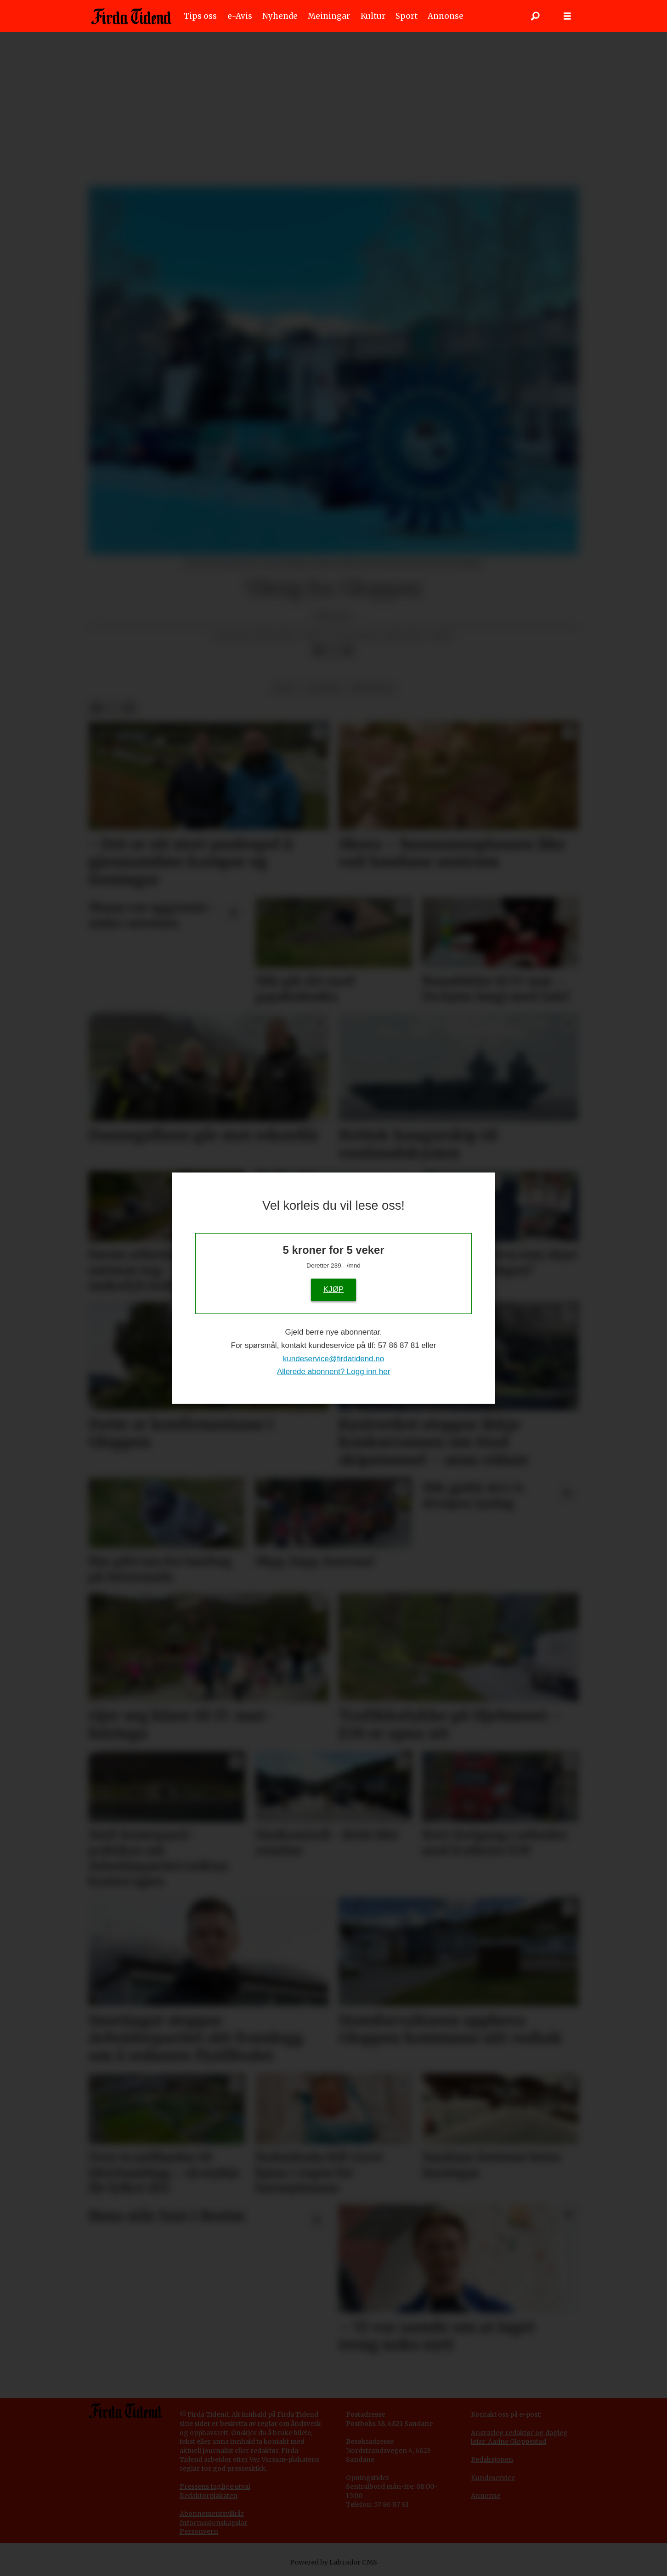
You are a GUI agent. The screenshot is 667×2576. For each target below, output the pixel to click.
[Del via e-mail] (348, 650)
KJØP (333, 1289)
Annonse (446, 16)
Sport (407, 16)
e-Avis (239, 16)
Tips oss (200, 16)
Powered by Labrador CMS (333, 2562)
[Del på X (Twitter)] (333, 650)
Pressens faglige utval (215, 2486)
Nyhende (280, 16)
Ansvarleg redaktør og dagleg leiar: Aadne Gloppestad (519, 2437)
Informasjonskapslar (214, 2523)
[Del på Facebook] (318, 650)
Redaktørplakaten (208, 2496)
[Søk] (535, 16)
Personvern (199, 2531)
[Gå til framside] (131, 16)
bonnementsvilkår (214, 2513)
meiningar (372, 688)
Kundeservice (493, 2478)
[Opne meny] (567, 16)
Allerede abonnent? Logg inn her (333, 1371)
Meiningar (329, 16)
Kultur (373, 16)
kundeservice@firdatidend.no (333, 1358)
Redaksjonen (492, 2459)
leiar (284, 688)
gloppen (323, 688)
